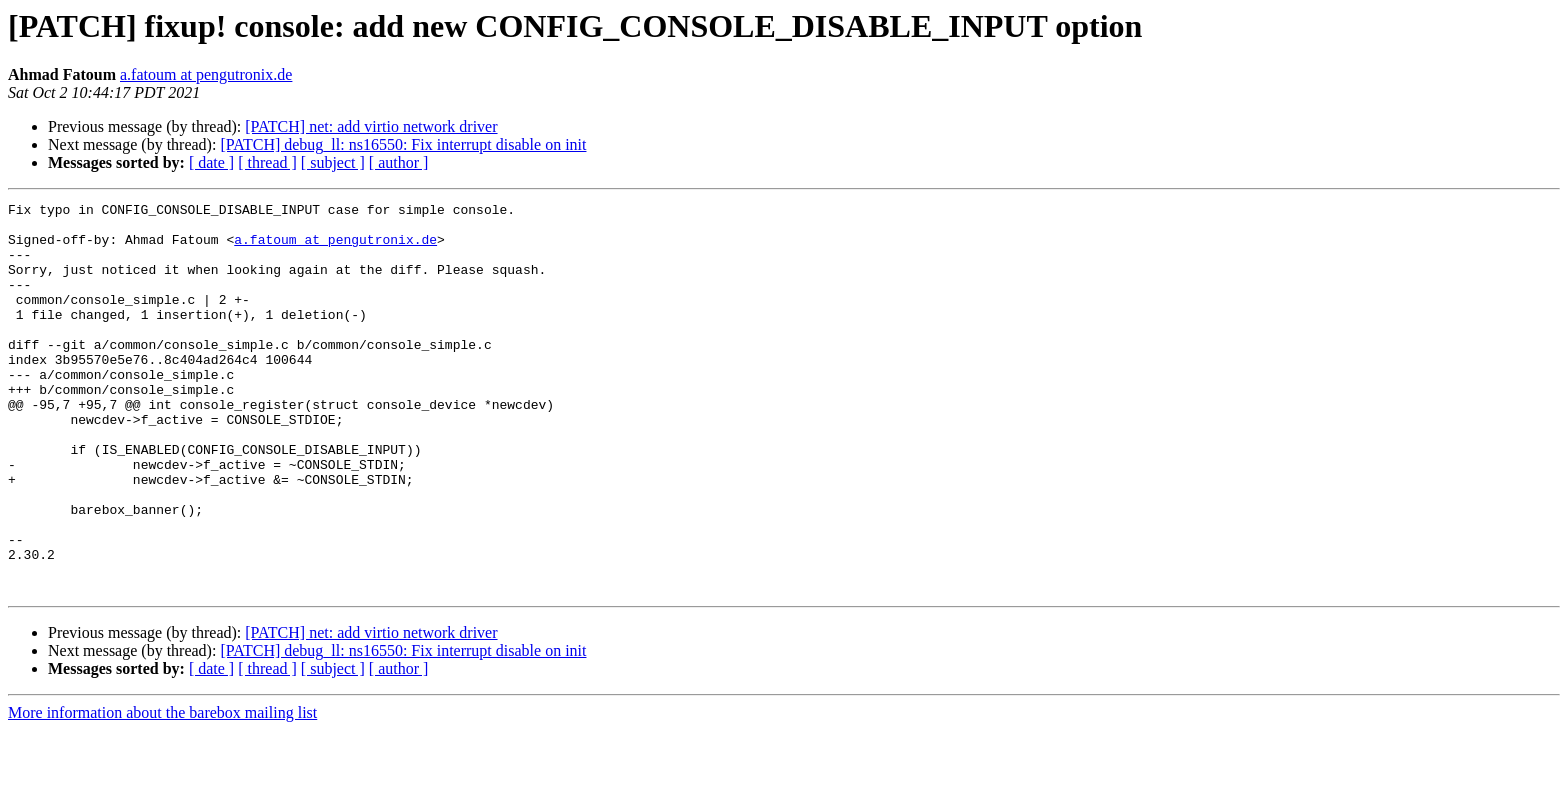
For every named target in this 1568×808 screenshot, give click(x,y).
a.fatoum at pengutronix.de (206, 74)
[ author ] (399, 162)
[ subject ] (333, 162)
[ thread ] (267, 162)
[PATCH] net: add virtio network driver (371, 126)
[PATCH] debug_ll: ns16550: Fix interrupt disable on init (403, 144)
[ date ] (211, 162)
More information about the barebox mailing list (162, 790)
